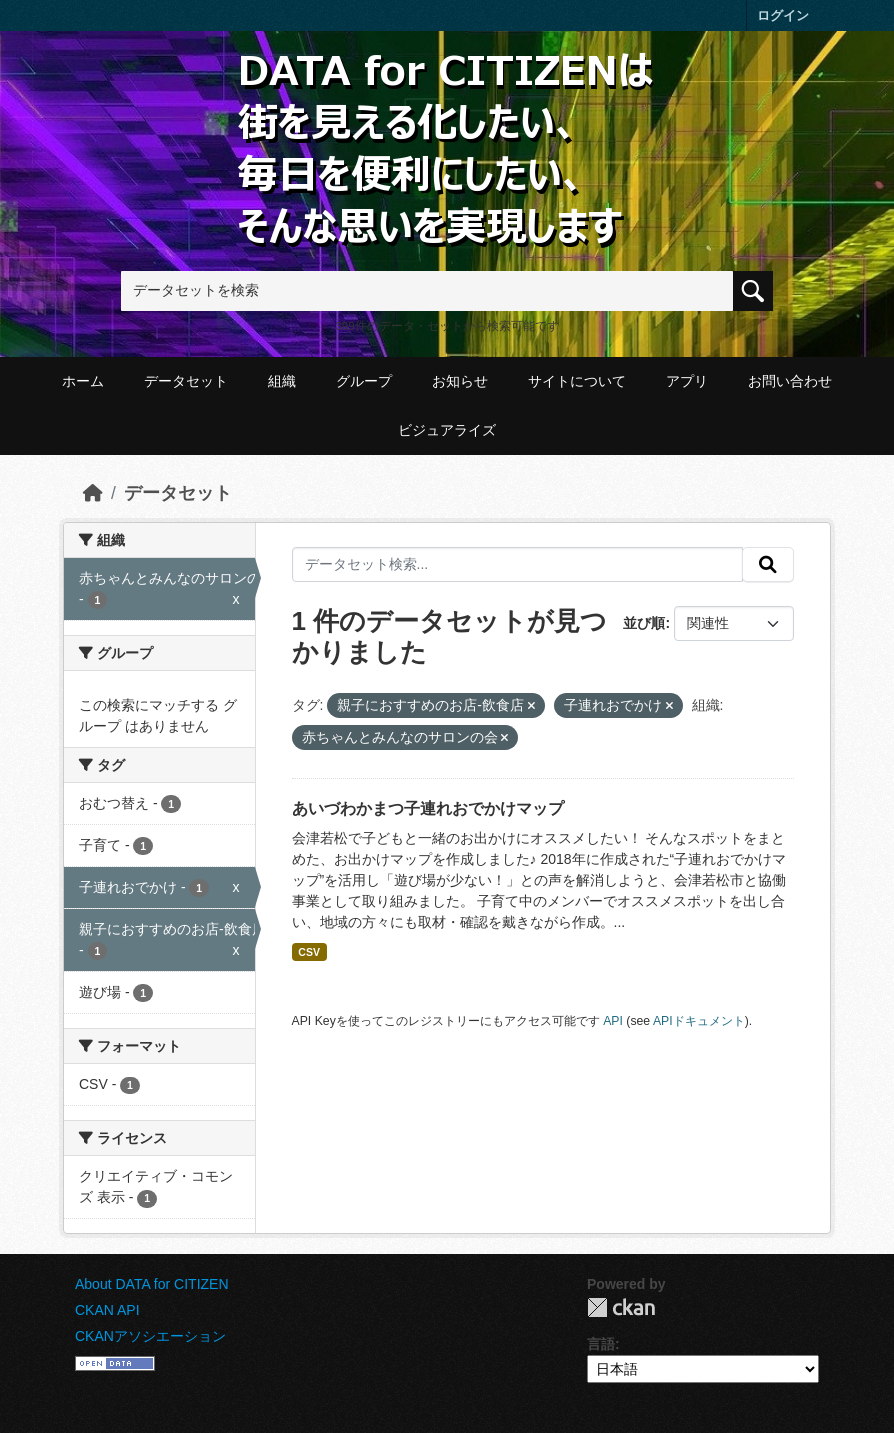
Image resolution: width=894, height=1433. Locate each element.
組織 (282, 381)
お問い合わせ (790, 381)
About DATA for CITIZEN (152, 1284)
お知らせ (460, 381)
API (613, 1021)
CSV (309, 952)
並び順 (644, 623)
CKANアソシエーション (150, 1336)
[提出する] (768, 565)
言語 (601, 1344)
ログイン (783, 15)
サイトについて (577, 381)
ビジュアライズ (447, 430)
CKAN (621, 1307)
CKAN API (107, 1310)
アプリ (687, 381)
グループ (364, 381)
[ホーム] (93, 493)
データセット (186, 381)
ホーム (83, 381)
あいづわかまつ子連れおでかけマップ (428, 808)
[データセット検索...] (518, 565)
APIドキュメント (699, 1021)
